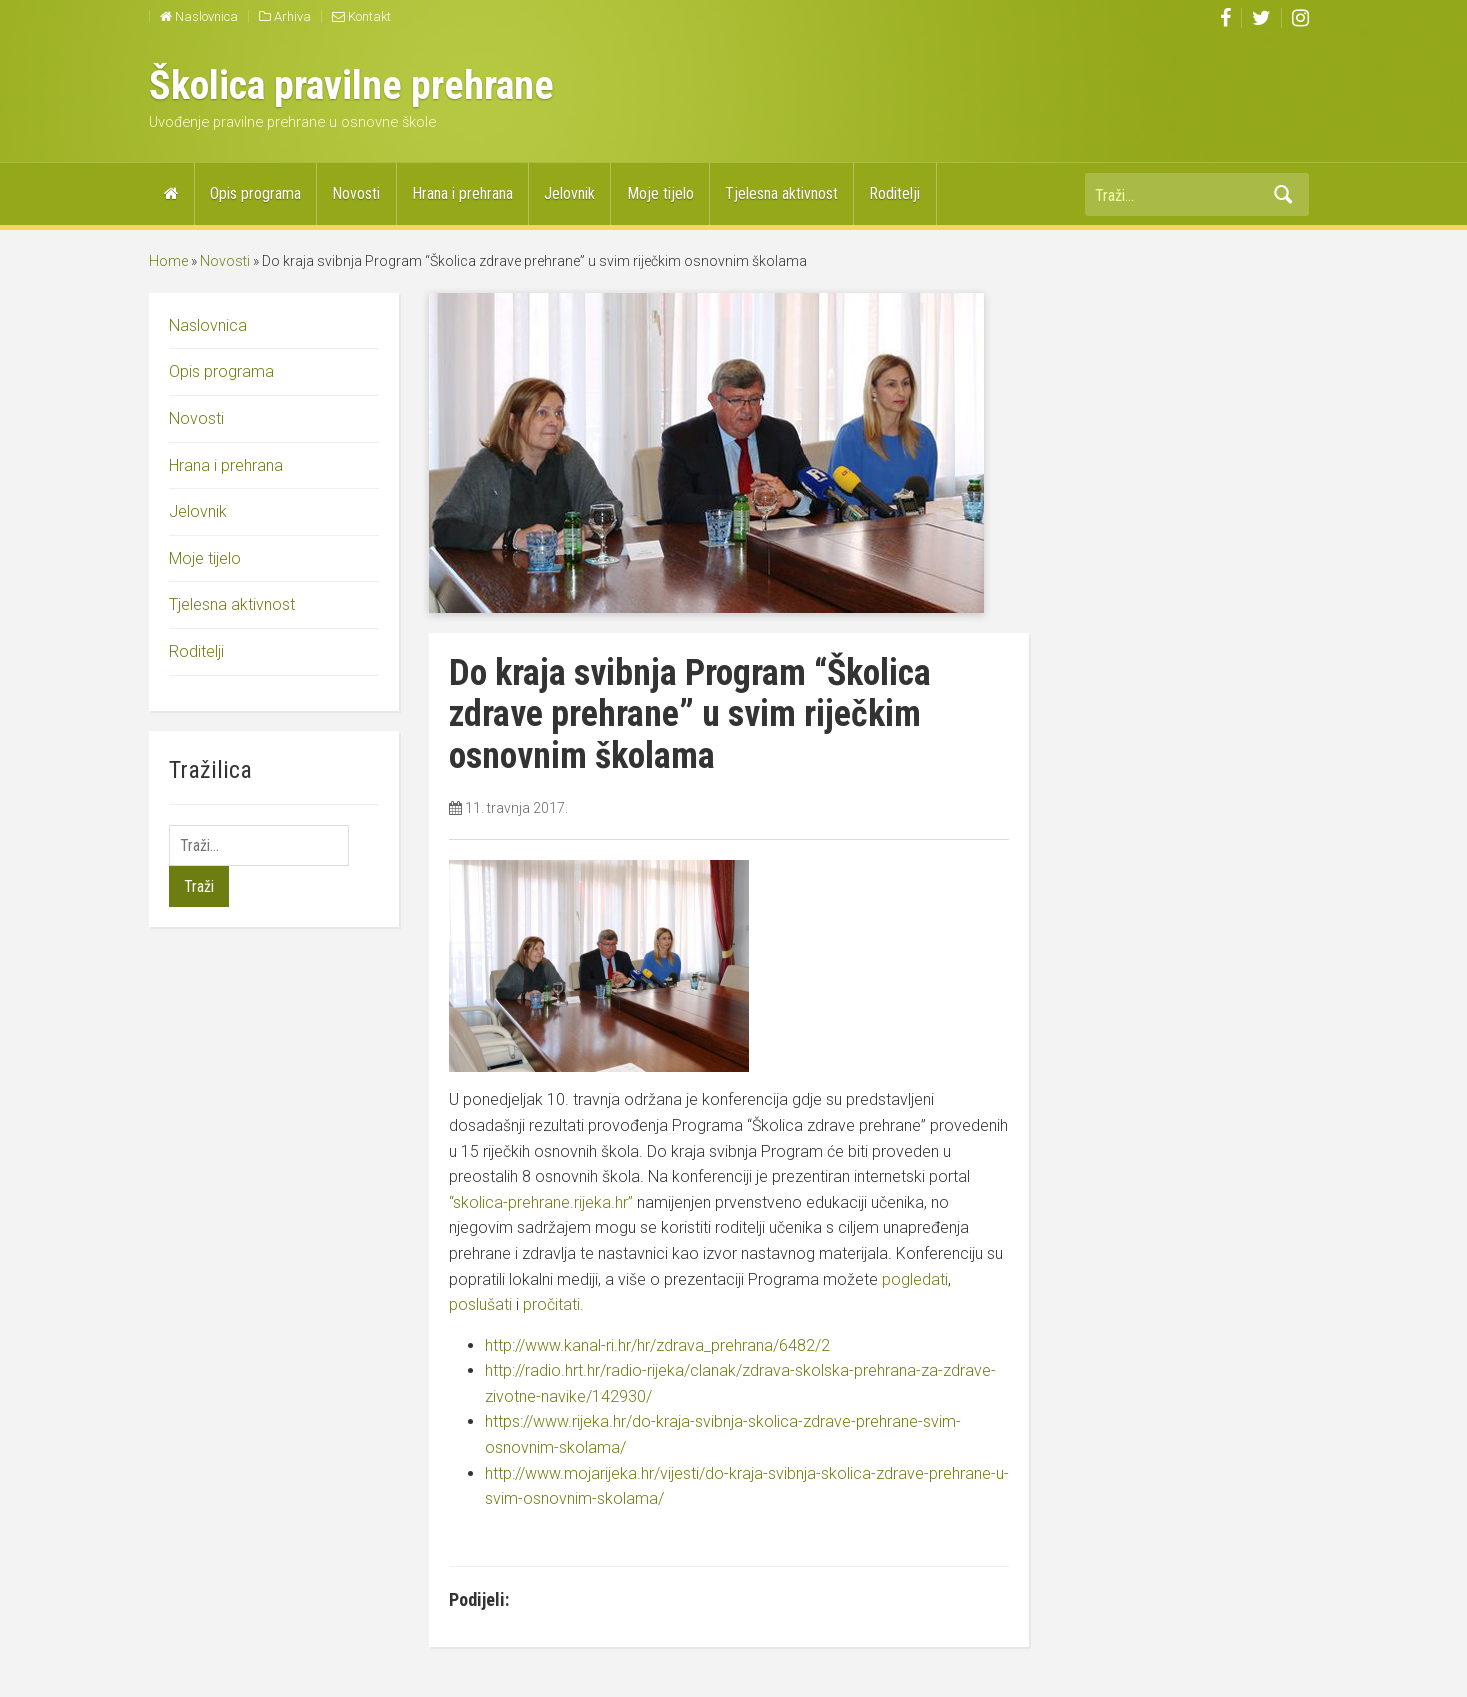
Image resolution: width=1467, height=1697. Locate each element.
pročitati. (553, 1304)
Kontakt (361, 16)
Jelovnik (569, 193)
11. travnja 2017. (516, 808)
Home (168, 261)
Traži (1284, 194)
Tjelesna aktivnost (781, 193)
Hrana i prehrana (462, 193)
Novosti (356, 193)
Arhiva (285, 16)
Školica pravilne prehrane (351, 85)
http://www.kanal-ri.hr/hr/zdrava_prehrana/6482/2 (657, 1345)
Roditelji (894, 193)
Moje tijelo (660, 193)
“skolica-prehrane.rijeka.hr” (541, 1202)
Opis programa (255, 193)
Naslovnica (199, 16)
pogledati (915, 1279)
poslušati (480, 1304)
